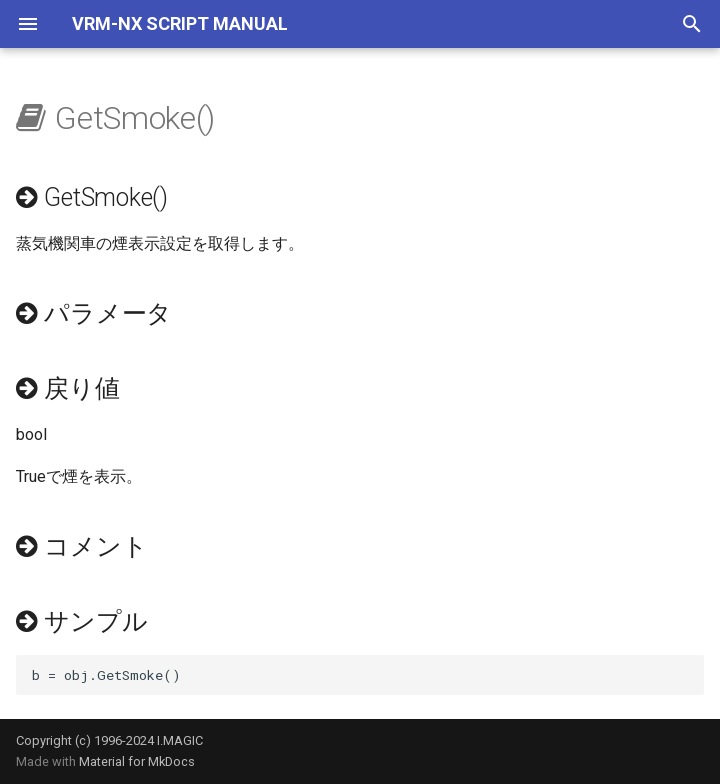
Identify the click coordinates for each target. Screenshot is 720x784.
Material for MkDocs (137, 761)
